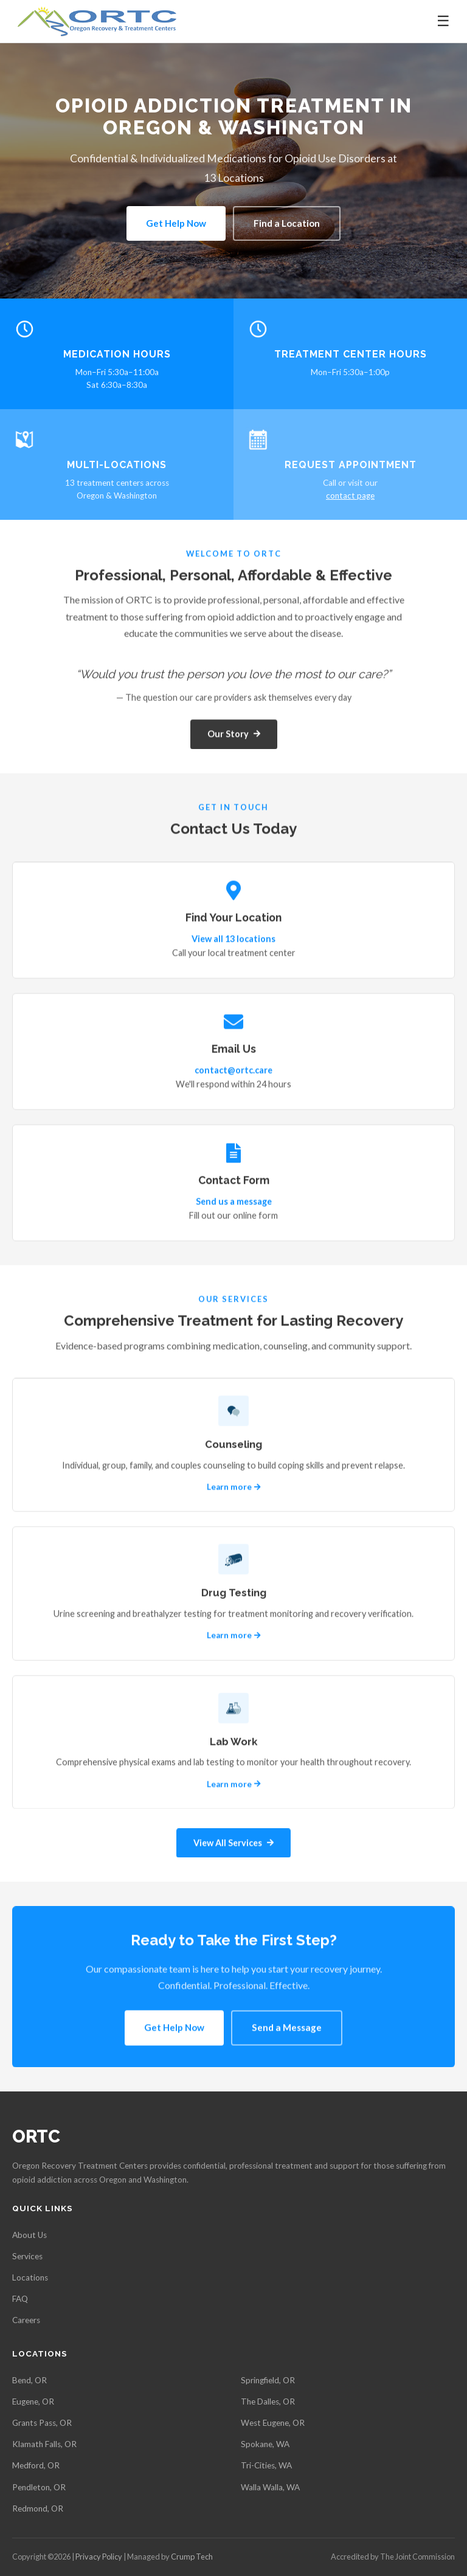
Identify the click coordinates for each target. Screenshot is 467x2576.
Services (27, 2256)
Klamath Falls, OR (44, 2444)
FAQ (20, 2299)
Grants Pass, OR (42, 2423)
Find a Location (287, 223)
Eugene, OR (33, 2401)
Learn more (234, 1489)
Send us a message (234, 1203)
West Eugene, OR (273, 2423)
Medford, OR (36, 2465)
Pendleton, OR (39, 2487)
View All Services (233, 1844)
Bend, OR (29, 2380)
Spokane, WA (265, 2444)
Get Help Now (176, 223)
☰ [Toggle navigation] (443, 21)
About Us (29, 2235)
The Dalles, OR (268, 2401)
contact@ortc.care (233, 1072)
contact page (350, 495)
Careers (26, 2320)
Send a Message (287, 2029)
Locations (30, 2277)
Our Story (233, 736)
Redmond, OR (37, 2508)
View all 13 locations (233, 941)
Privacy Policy (98, 2556)
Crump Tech (192, 2556)
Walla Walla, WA (270, 2487)
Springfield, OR (268, 2380)
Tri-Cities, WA (266, 2465)
